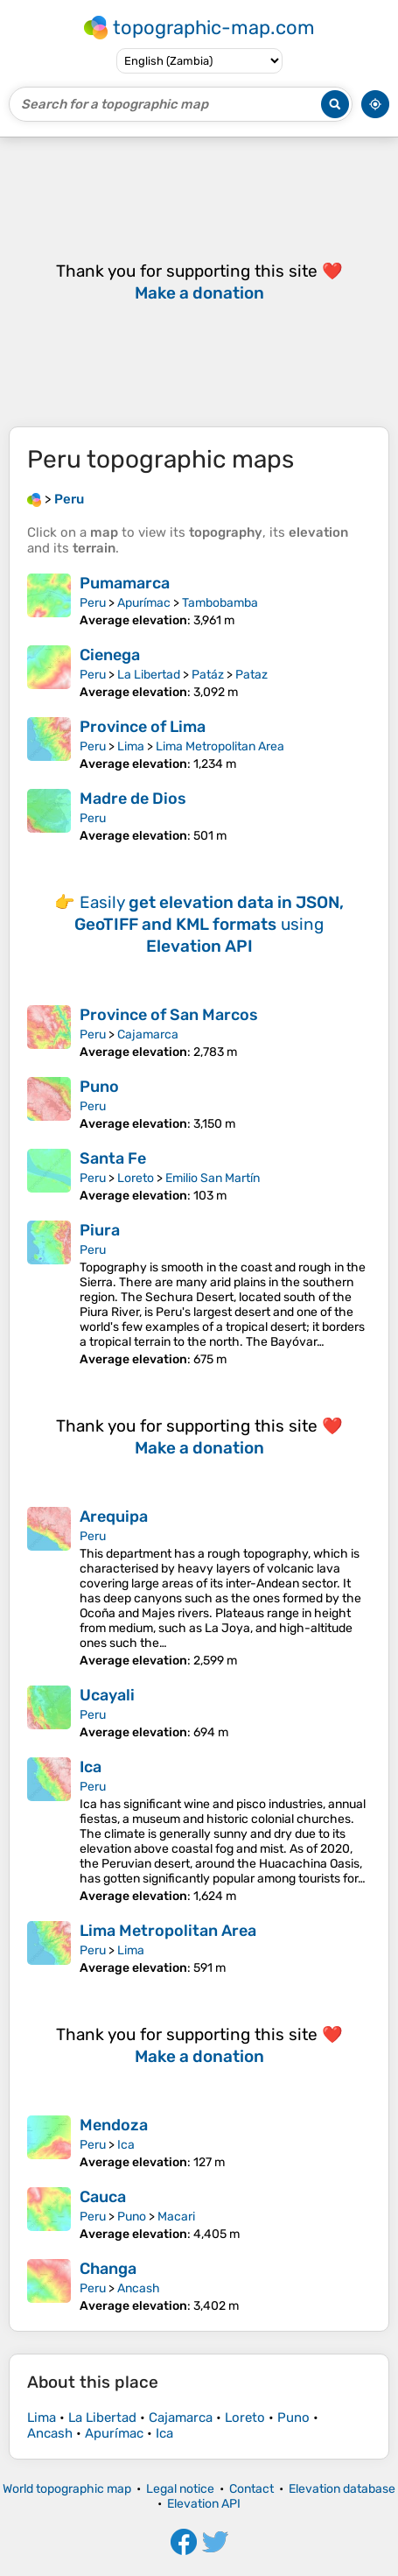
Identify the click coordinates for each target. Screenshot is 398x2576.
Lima (130, 746)
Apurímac (144, 602)
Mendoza (114, 2125)
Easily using (209, 924)
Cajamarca (147, 1034)
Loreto (135, 1178)
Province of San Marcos (169, 1014)
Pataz (251, 674)
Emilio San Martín (212, 1178)
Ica (90, 1767)
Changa (108, 2268)
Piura (100, 1230)
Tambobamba (220, 602)
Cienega (110, 655)
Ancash (138, 2288)
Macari (176, 2216)
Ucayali (107, 1695)
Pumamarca (125, 583)
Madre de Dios (133, 798)
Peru (93, 602)
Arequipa (114, 1516)
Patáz (208, 674)
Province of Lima (143, 726)
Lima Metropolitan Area (220, 746)
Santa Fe (113, 1158)
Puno (99, 1086)
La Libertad (148, 674)
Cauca (103, 2196)
